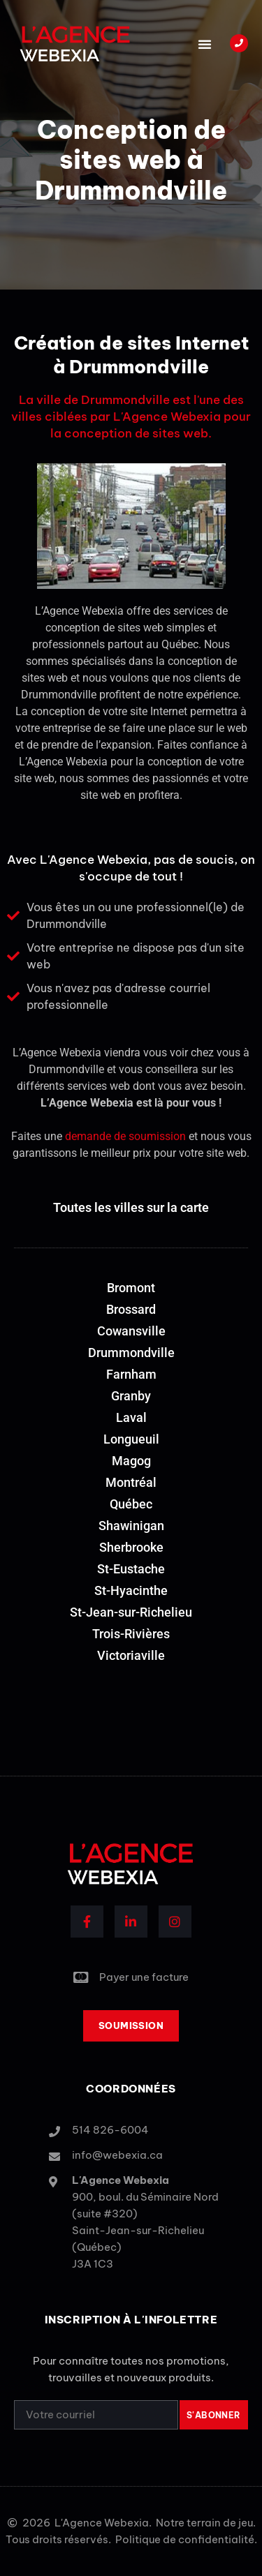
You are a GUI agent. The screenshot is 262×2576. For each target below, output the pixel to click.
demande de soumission (125, 1136)
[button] (204, 43)
